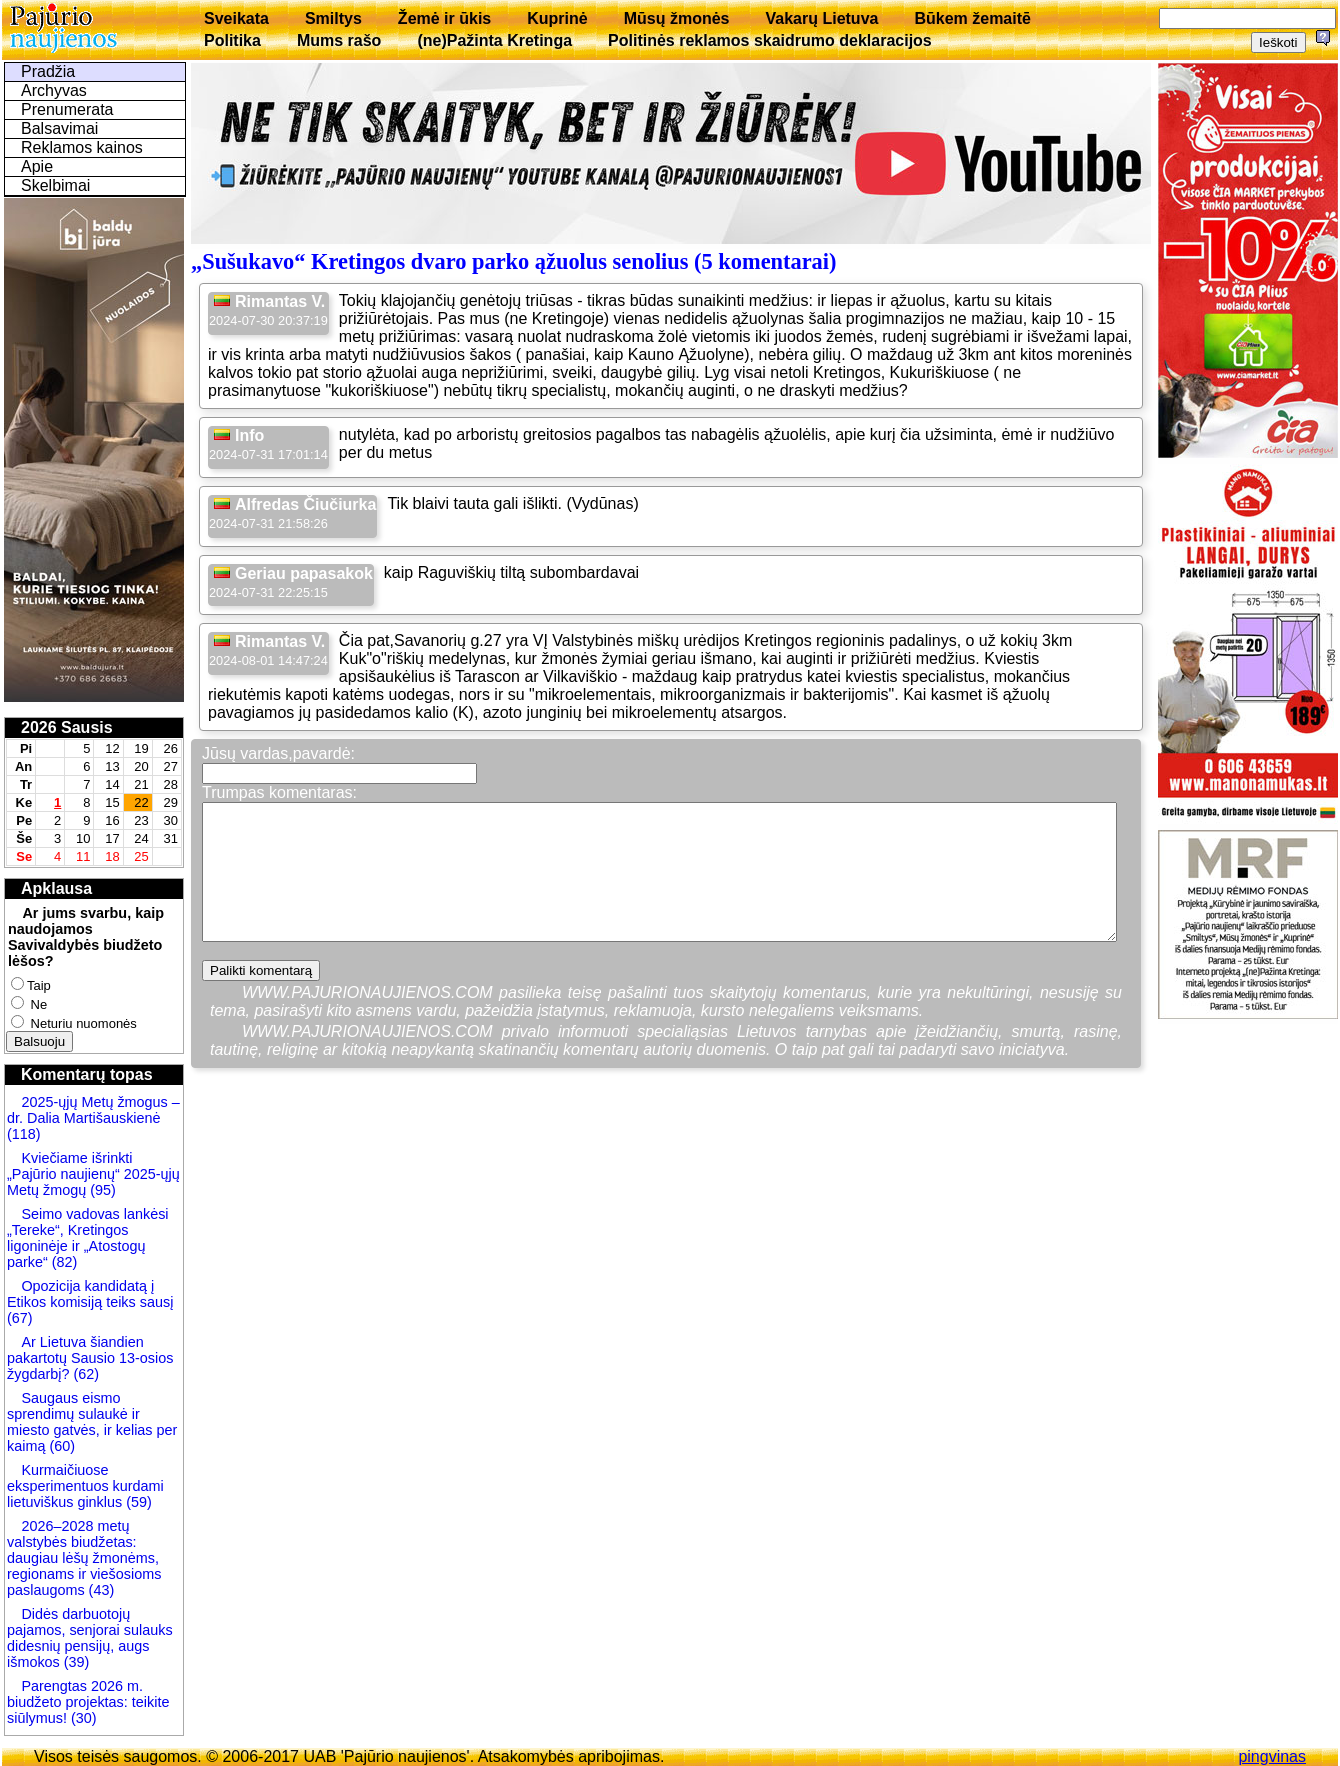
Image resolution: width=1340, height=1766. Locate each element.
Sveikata (236, 18)
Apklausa (56, 888)
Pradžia (48, 71)
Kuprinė (557, 18)
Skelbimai (55, 185)
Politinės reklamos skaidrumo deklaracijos (770, 40)
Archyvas (54, 90)
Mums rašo (339, 40)
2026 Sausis (67, 727)
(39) (75, 1662)
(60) (60, 1446)
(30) (82, 1718)
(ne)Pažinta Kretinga (494, 40)
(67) (20, 1318)
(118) (24, 1134)
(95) (103, 1190)
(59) (137, 1502)
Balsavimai (59, 128)
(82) (65, 1262)
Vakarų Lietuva (821, 18)
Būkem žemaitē (972, 18)
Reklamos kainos (82, 147)
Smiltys (333, 18)
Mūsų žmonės (677, 18)
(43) (100, 1590)
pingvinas (1272, 1756)
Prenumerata (67, 109)
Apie (37, 166)
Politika (232, 40)
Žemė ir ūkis (444, 18)
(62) (84, 1374)
